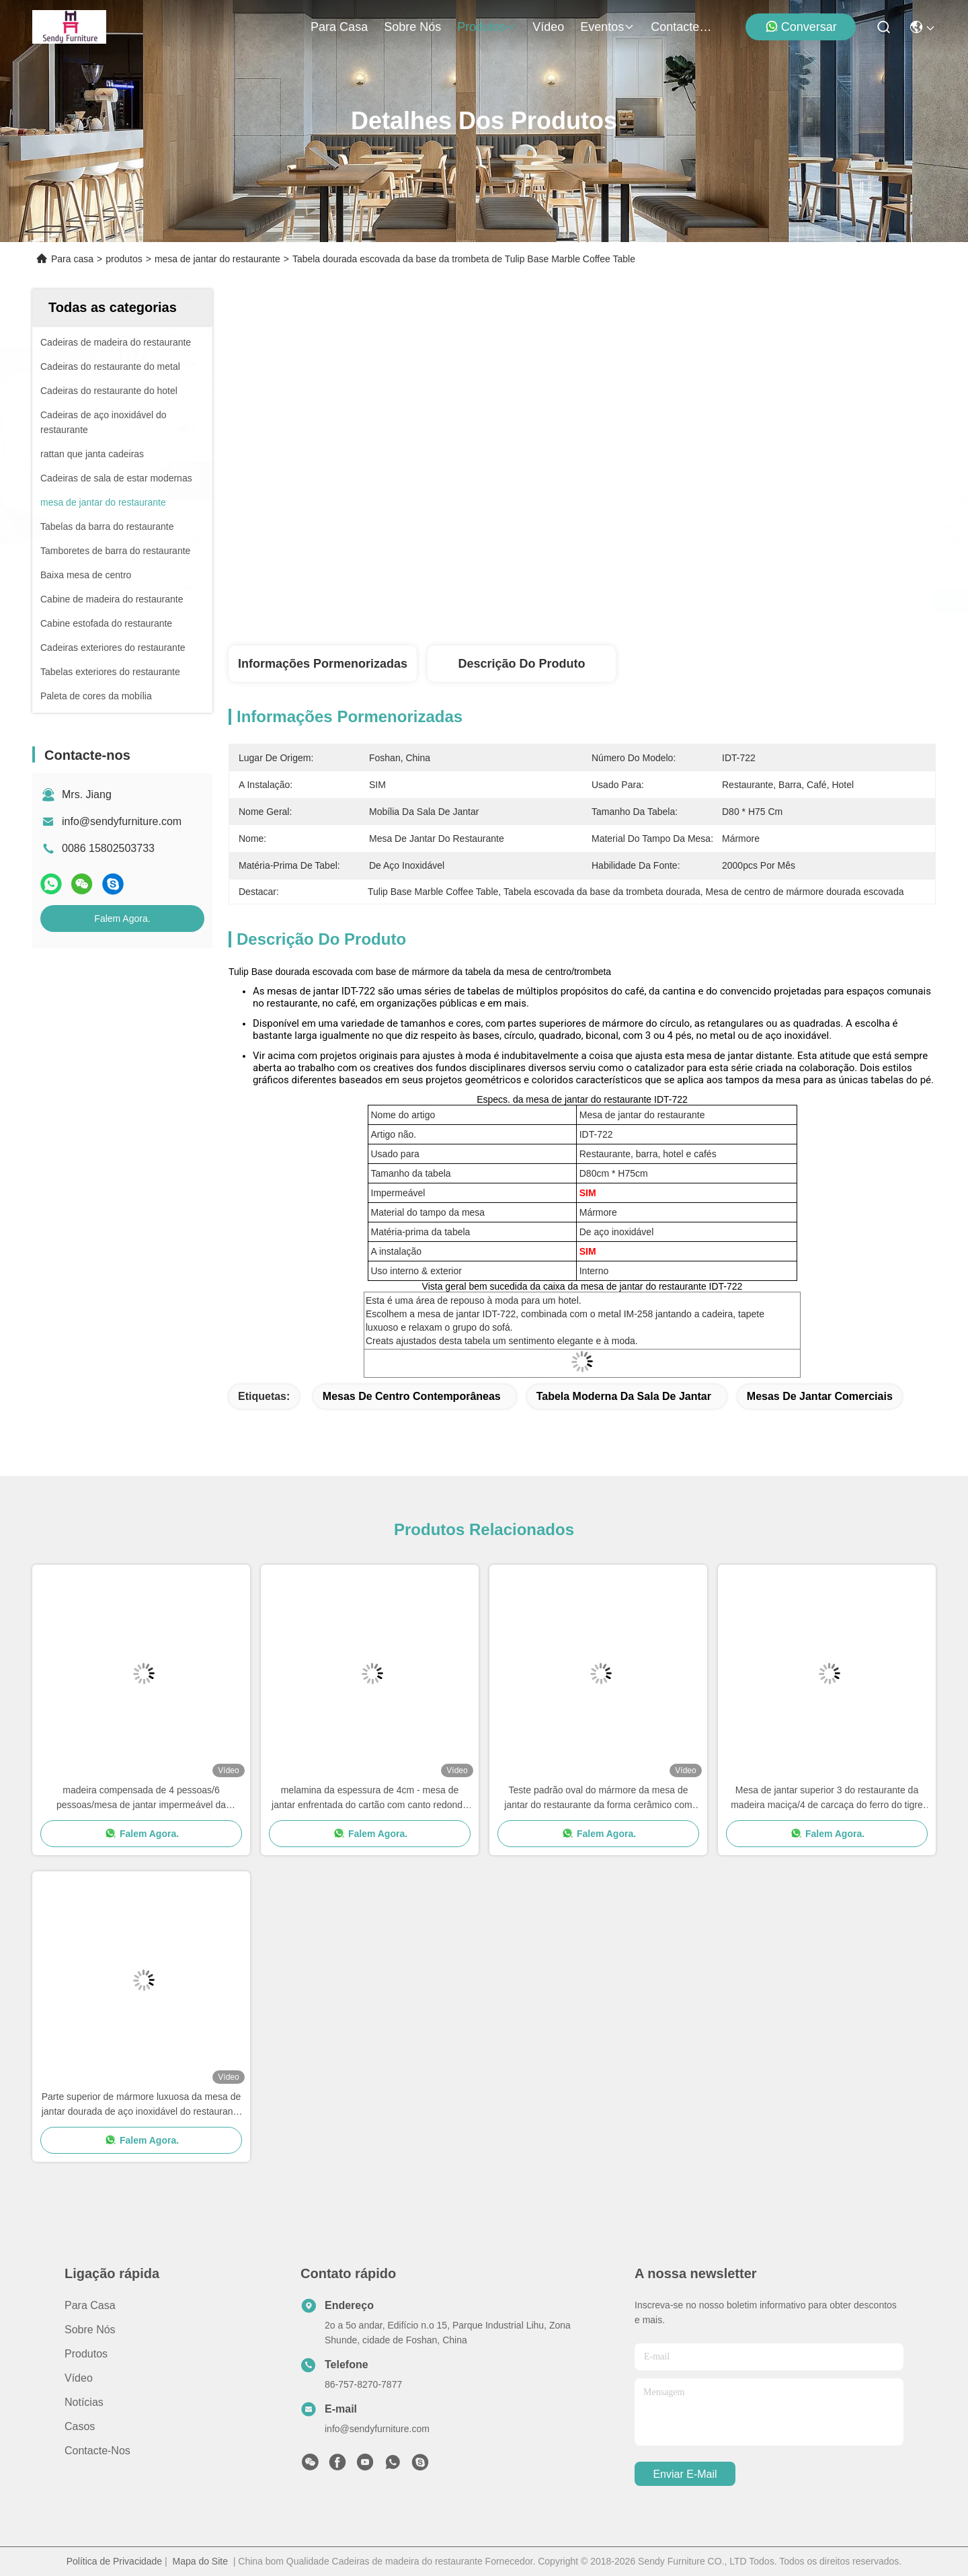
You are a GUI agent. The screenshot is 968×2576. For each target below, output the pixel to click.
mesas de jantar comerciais (820, 1396)
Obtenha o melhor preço (699, 601)
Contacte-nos (683, 27)
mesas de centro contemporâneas (412, 1396)
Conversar (801, 26)
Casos (80, 2426)
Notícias (84, 2402)
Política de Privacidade (114, 2561)
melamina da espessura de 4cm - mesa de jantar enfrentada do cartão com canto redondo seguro (370, 1798)
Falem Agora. (122, 918)
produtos (486, 27)
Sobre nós (412, 27)
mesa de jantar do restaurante (217, 258)
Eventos (607, 27)
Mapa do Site (200, 2561)
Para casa (339, 27)
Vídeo (548, 27)
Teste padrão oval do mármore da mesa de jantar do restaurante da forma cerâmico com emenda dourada (598, 1798)
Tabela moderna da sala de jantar (623, 1396)
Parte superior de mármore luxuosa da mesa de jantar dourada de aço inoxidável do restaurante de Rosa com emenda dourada (141, 2105)
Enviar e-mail (685, 2474)
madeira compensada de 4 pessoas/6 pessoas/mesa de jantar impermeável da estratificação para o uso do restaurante (141, 1798)
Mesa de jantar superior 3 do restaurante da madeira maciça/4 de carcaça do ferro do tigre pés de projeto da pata (827, 1798)
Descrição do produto (521, 663)
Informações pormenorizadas (322, 663)
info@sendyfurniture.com (122, 821)
